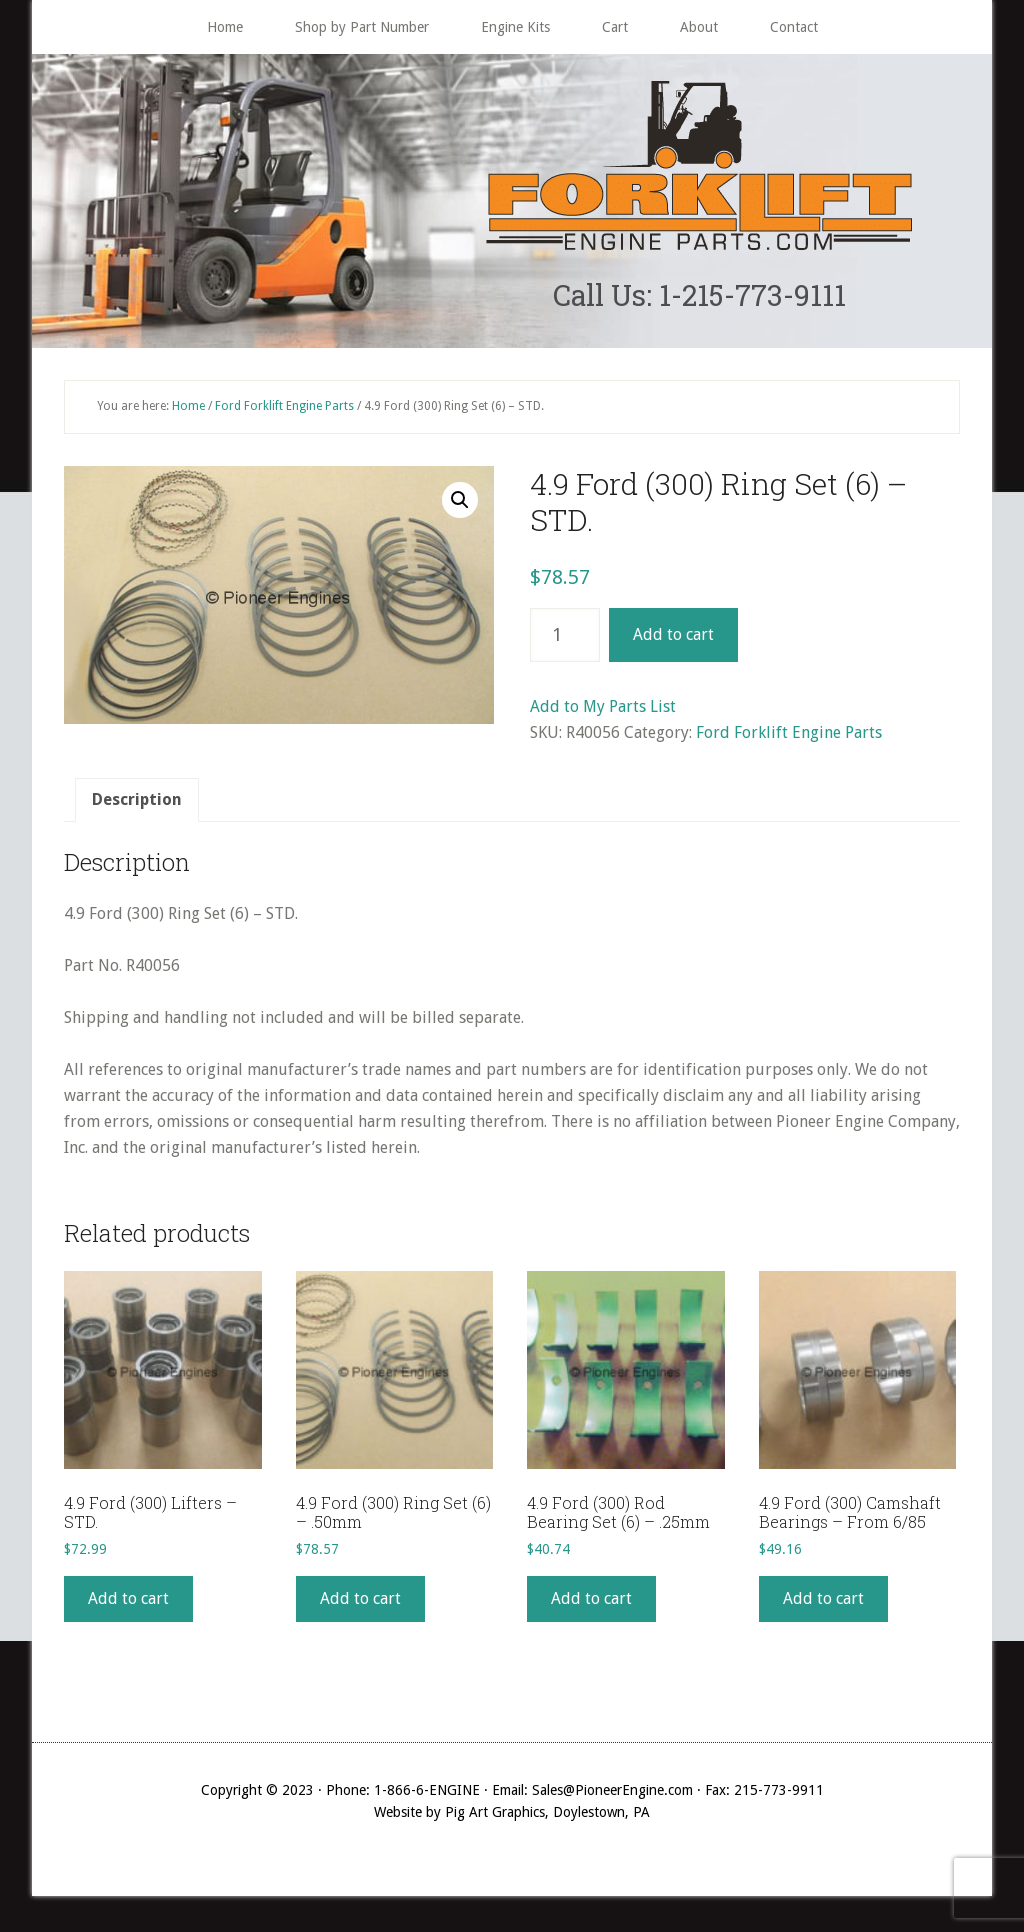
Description (137, 803)
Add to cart (673, 638)
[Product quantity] (565, 639)
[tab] (137, 804)
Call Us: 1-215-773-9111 (699, 296)
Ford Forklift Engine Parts (284, 410)
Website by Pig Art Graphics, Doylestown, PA (512, 1816)
